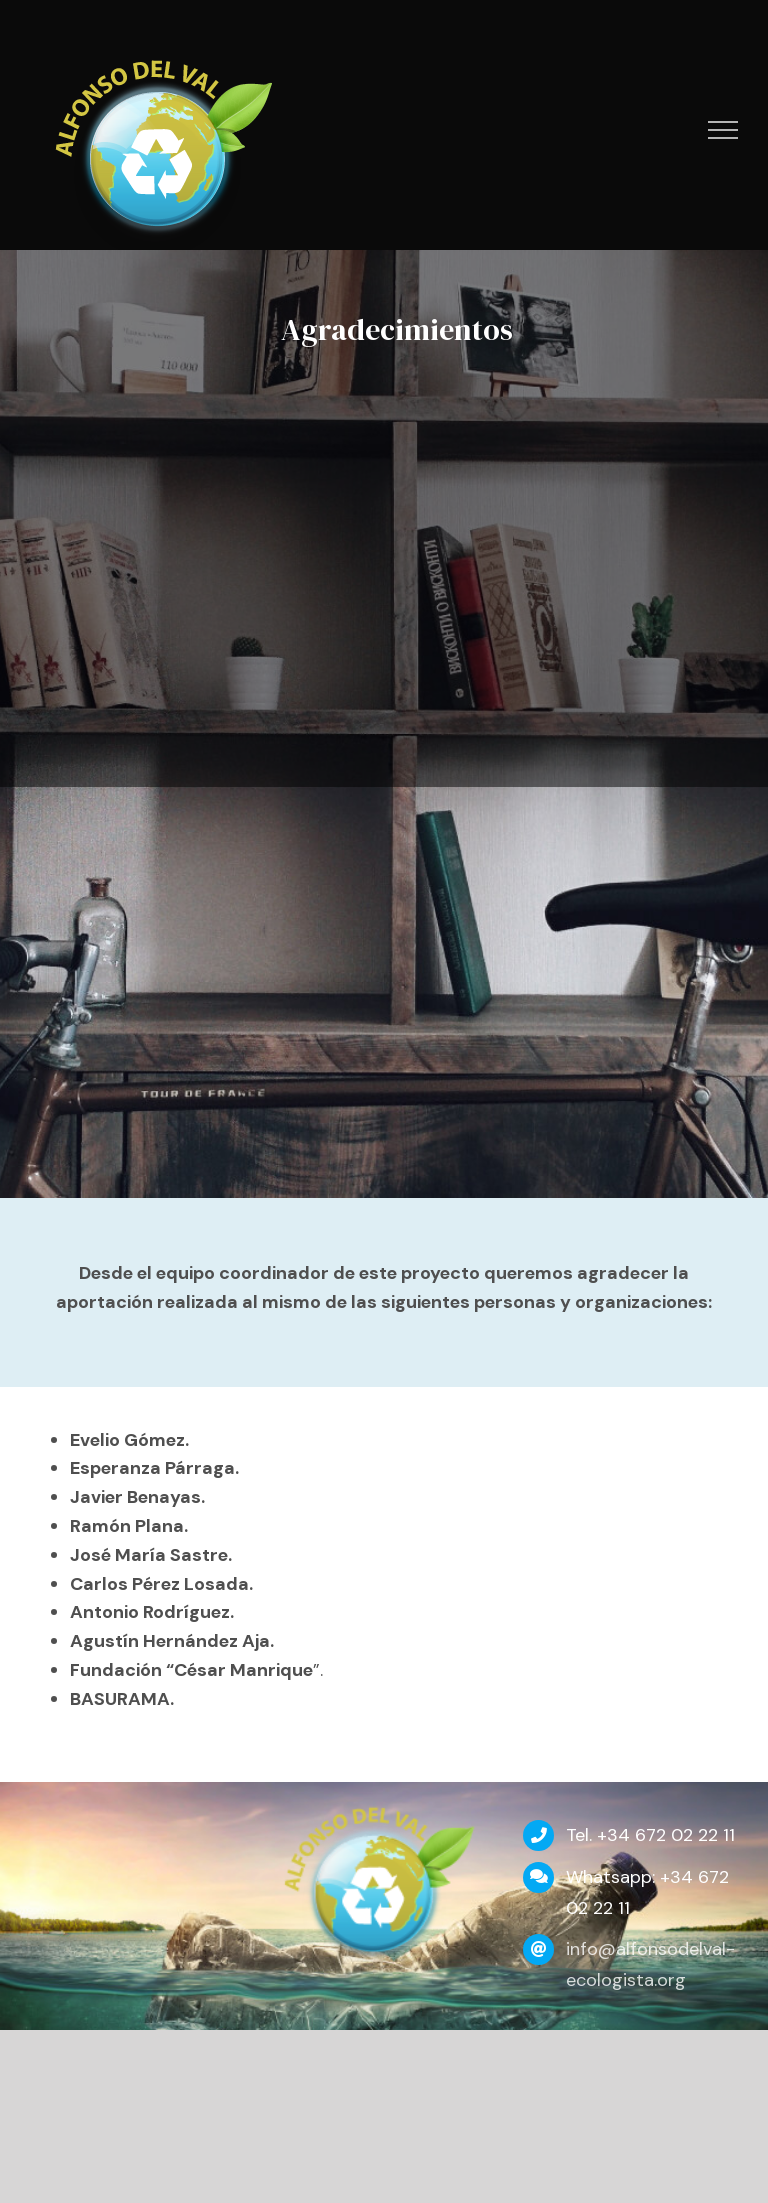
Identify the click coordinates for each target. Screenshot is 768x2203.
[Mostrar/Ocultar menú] (723, 130)
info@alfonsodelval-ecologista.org (650, 1964)
